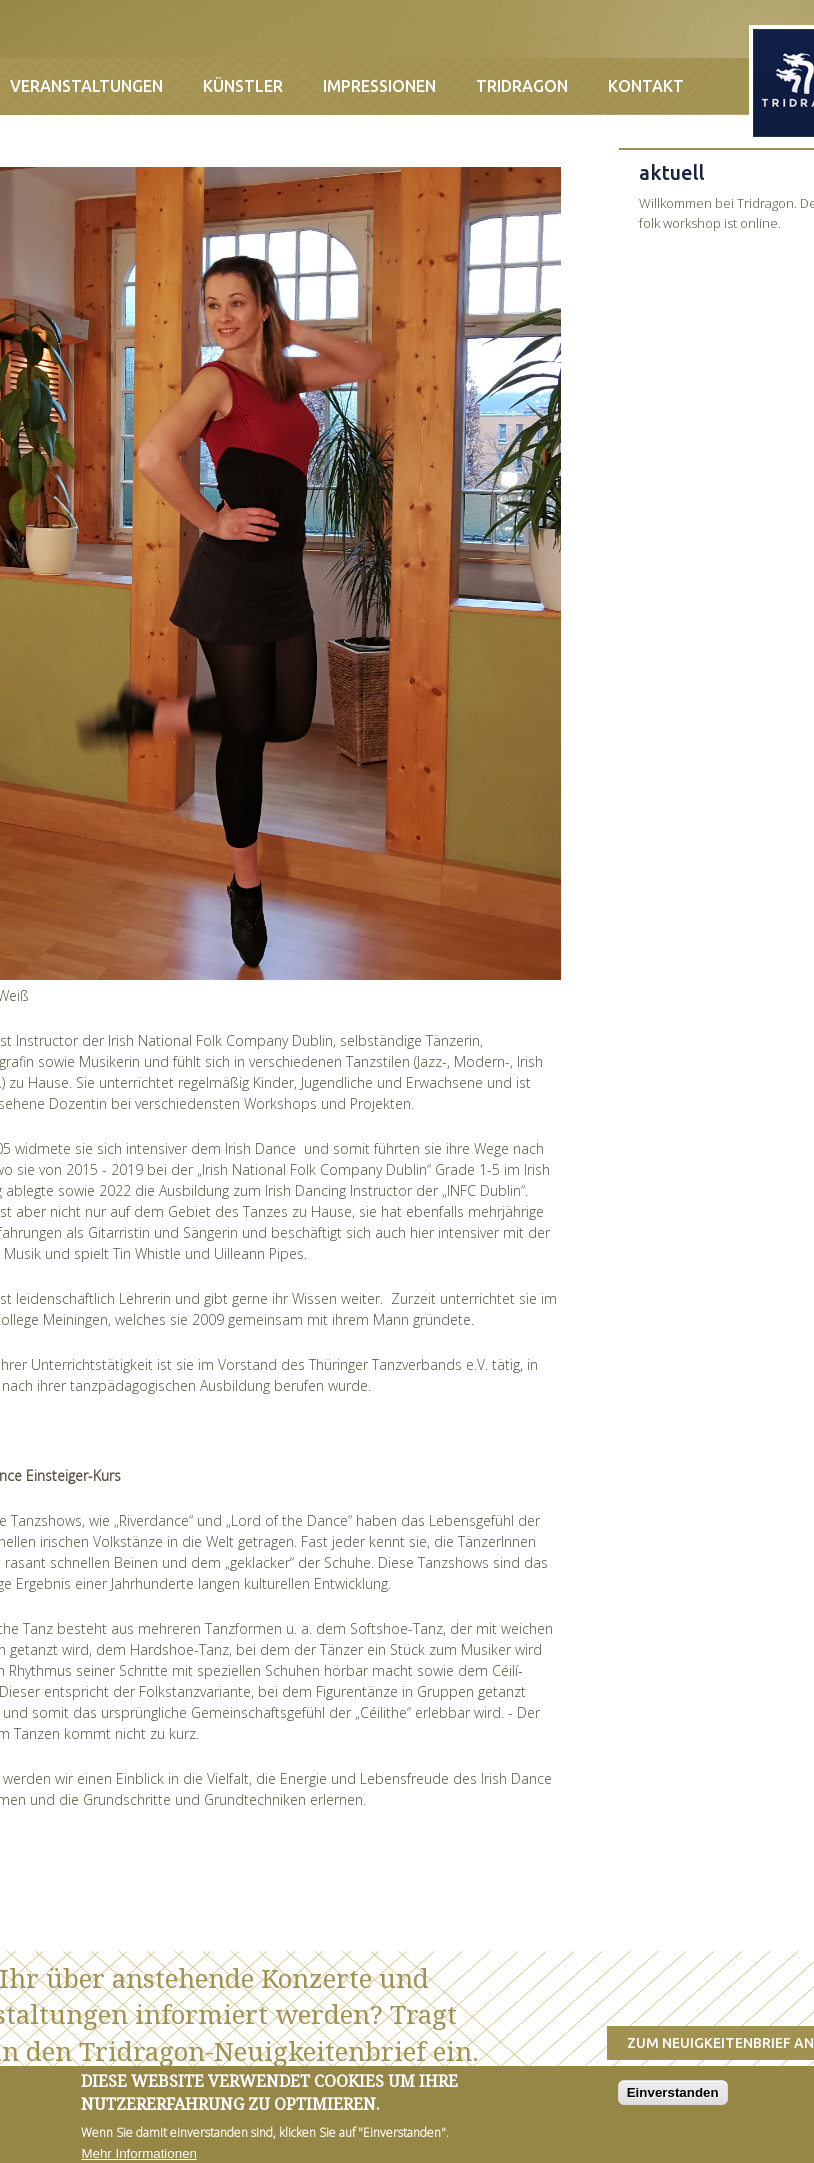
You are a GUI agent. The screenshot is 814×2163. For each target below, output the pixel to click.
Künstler (243, 86)
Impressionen (379, 86)
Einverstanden (673, 2100)
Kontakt (646, 86)
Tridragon (522, 86)
